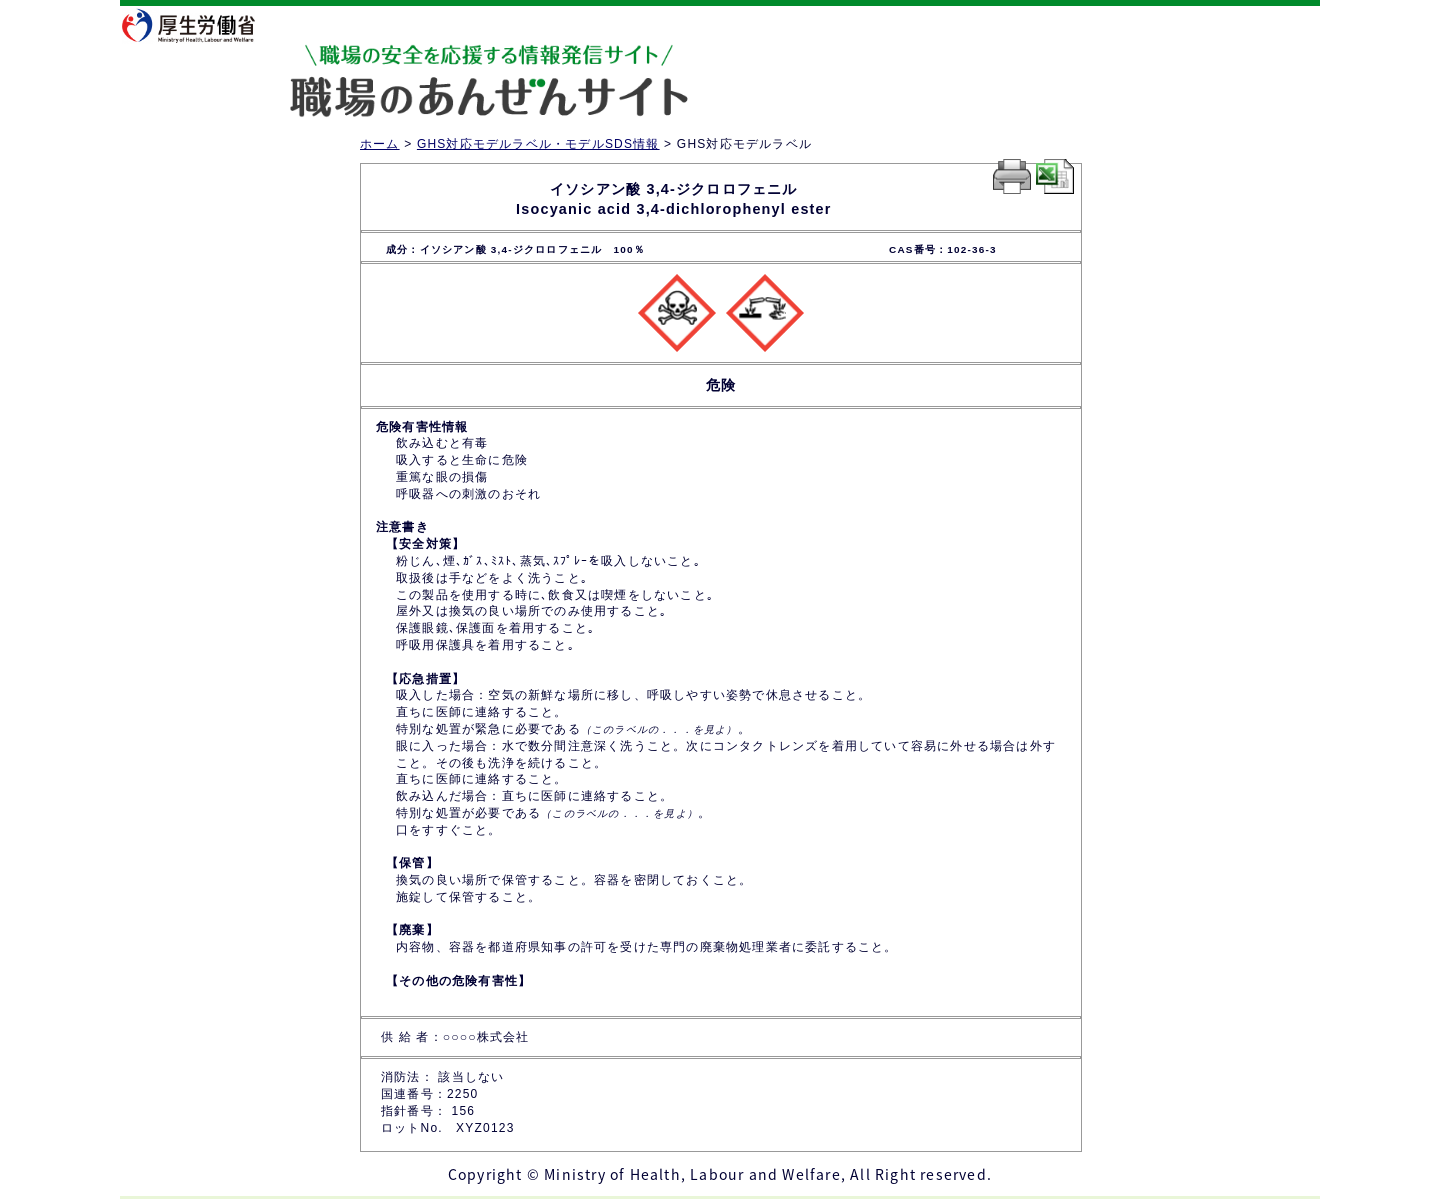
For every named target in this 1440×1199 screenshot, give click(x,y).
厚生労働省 (201, 25)
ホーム (380, 144)
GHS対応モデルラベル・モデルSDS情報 (538, 144)
